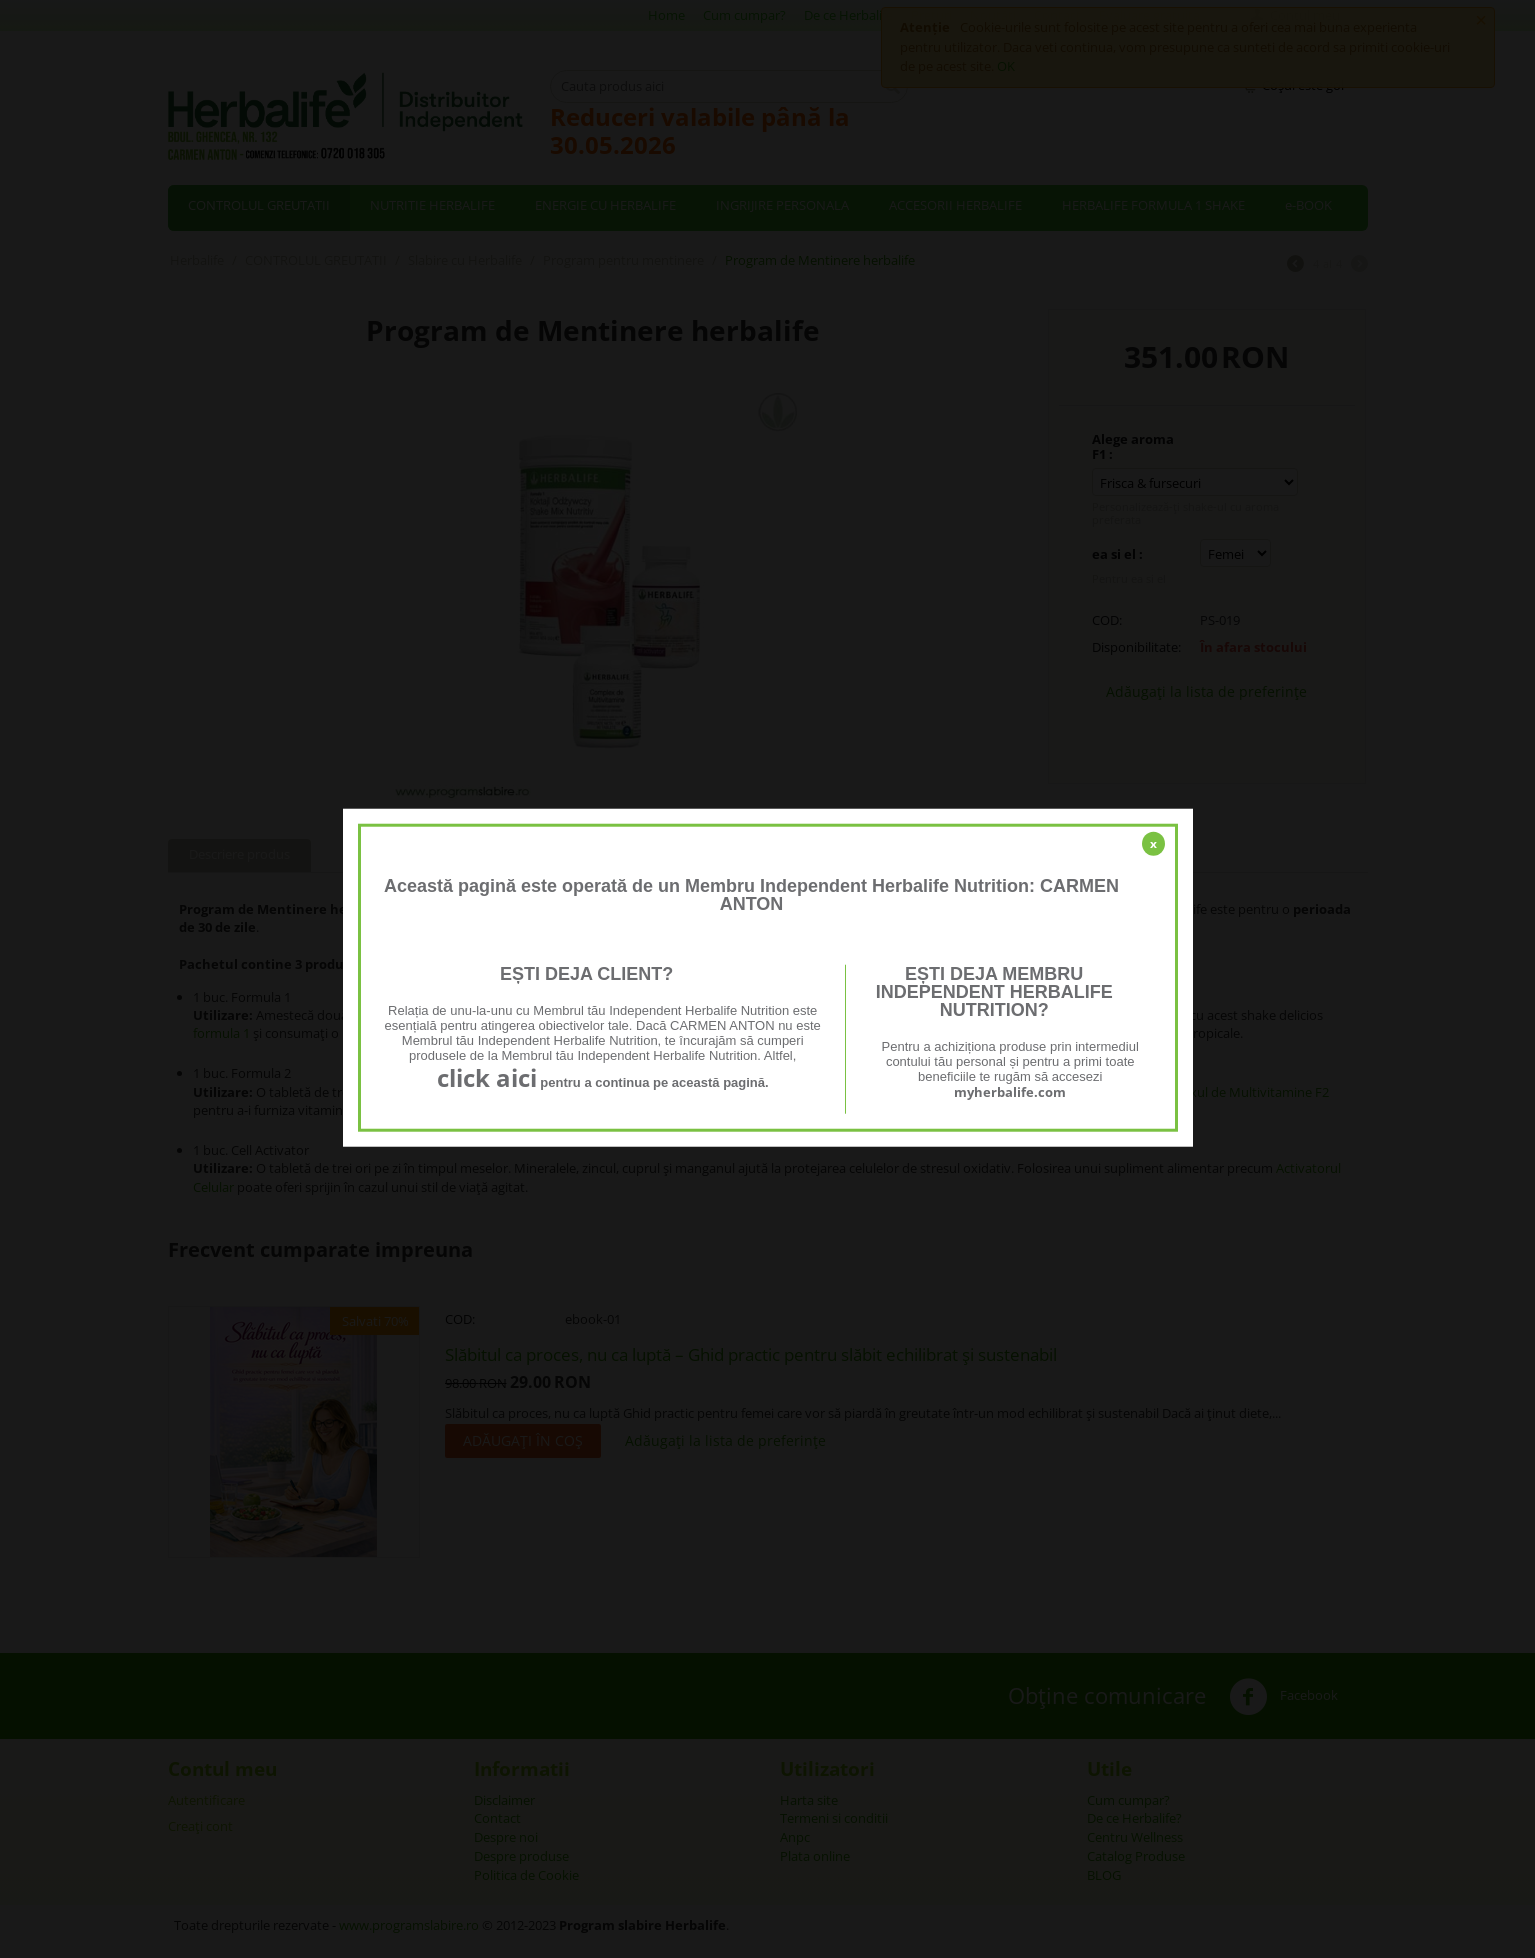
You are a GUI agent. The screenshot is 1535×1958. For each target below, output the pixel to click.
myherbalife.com (1010, 1092)
